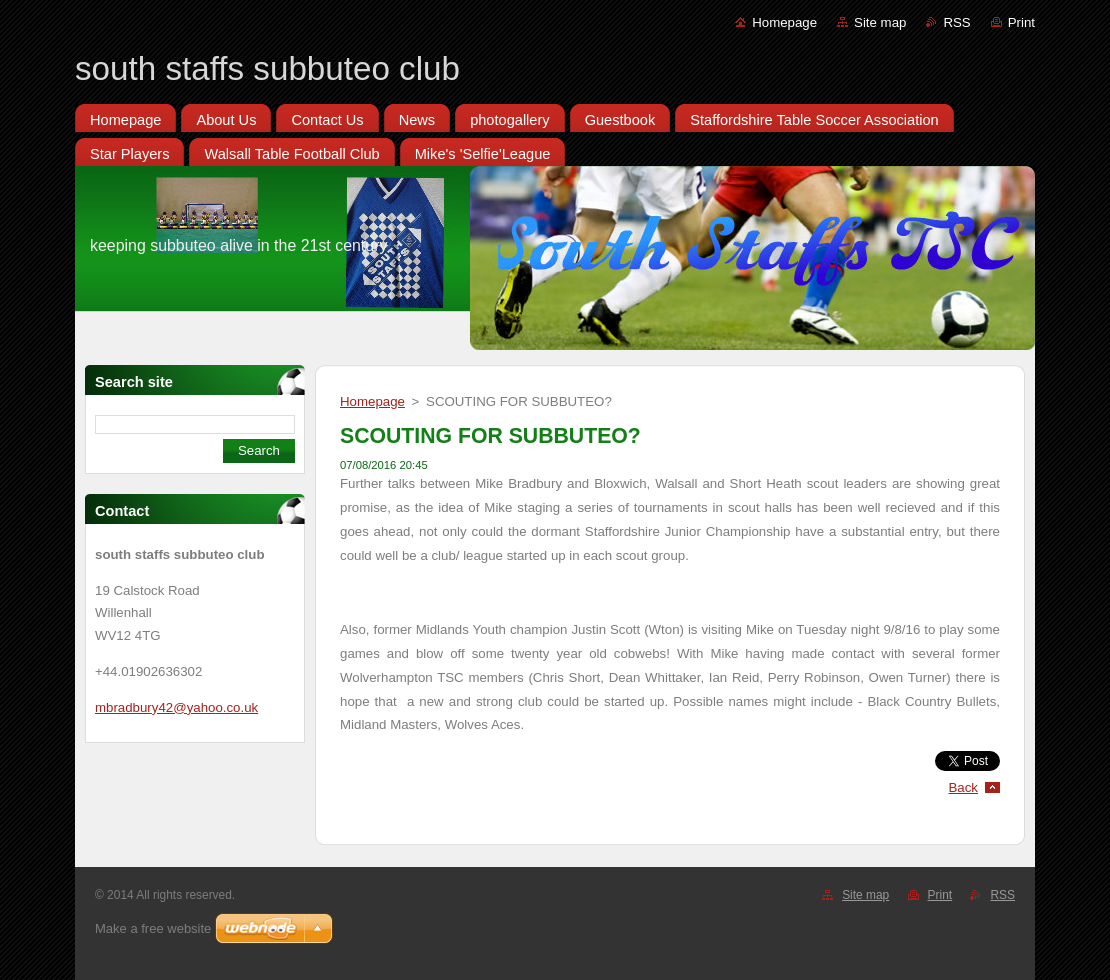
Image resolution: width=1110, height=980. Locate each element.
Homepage (784, 22)
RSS (956, 22)
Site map (880, 22)
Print (1021, 22)
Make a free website (153, 928)
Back (964, 787)
